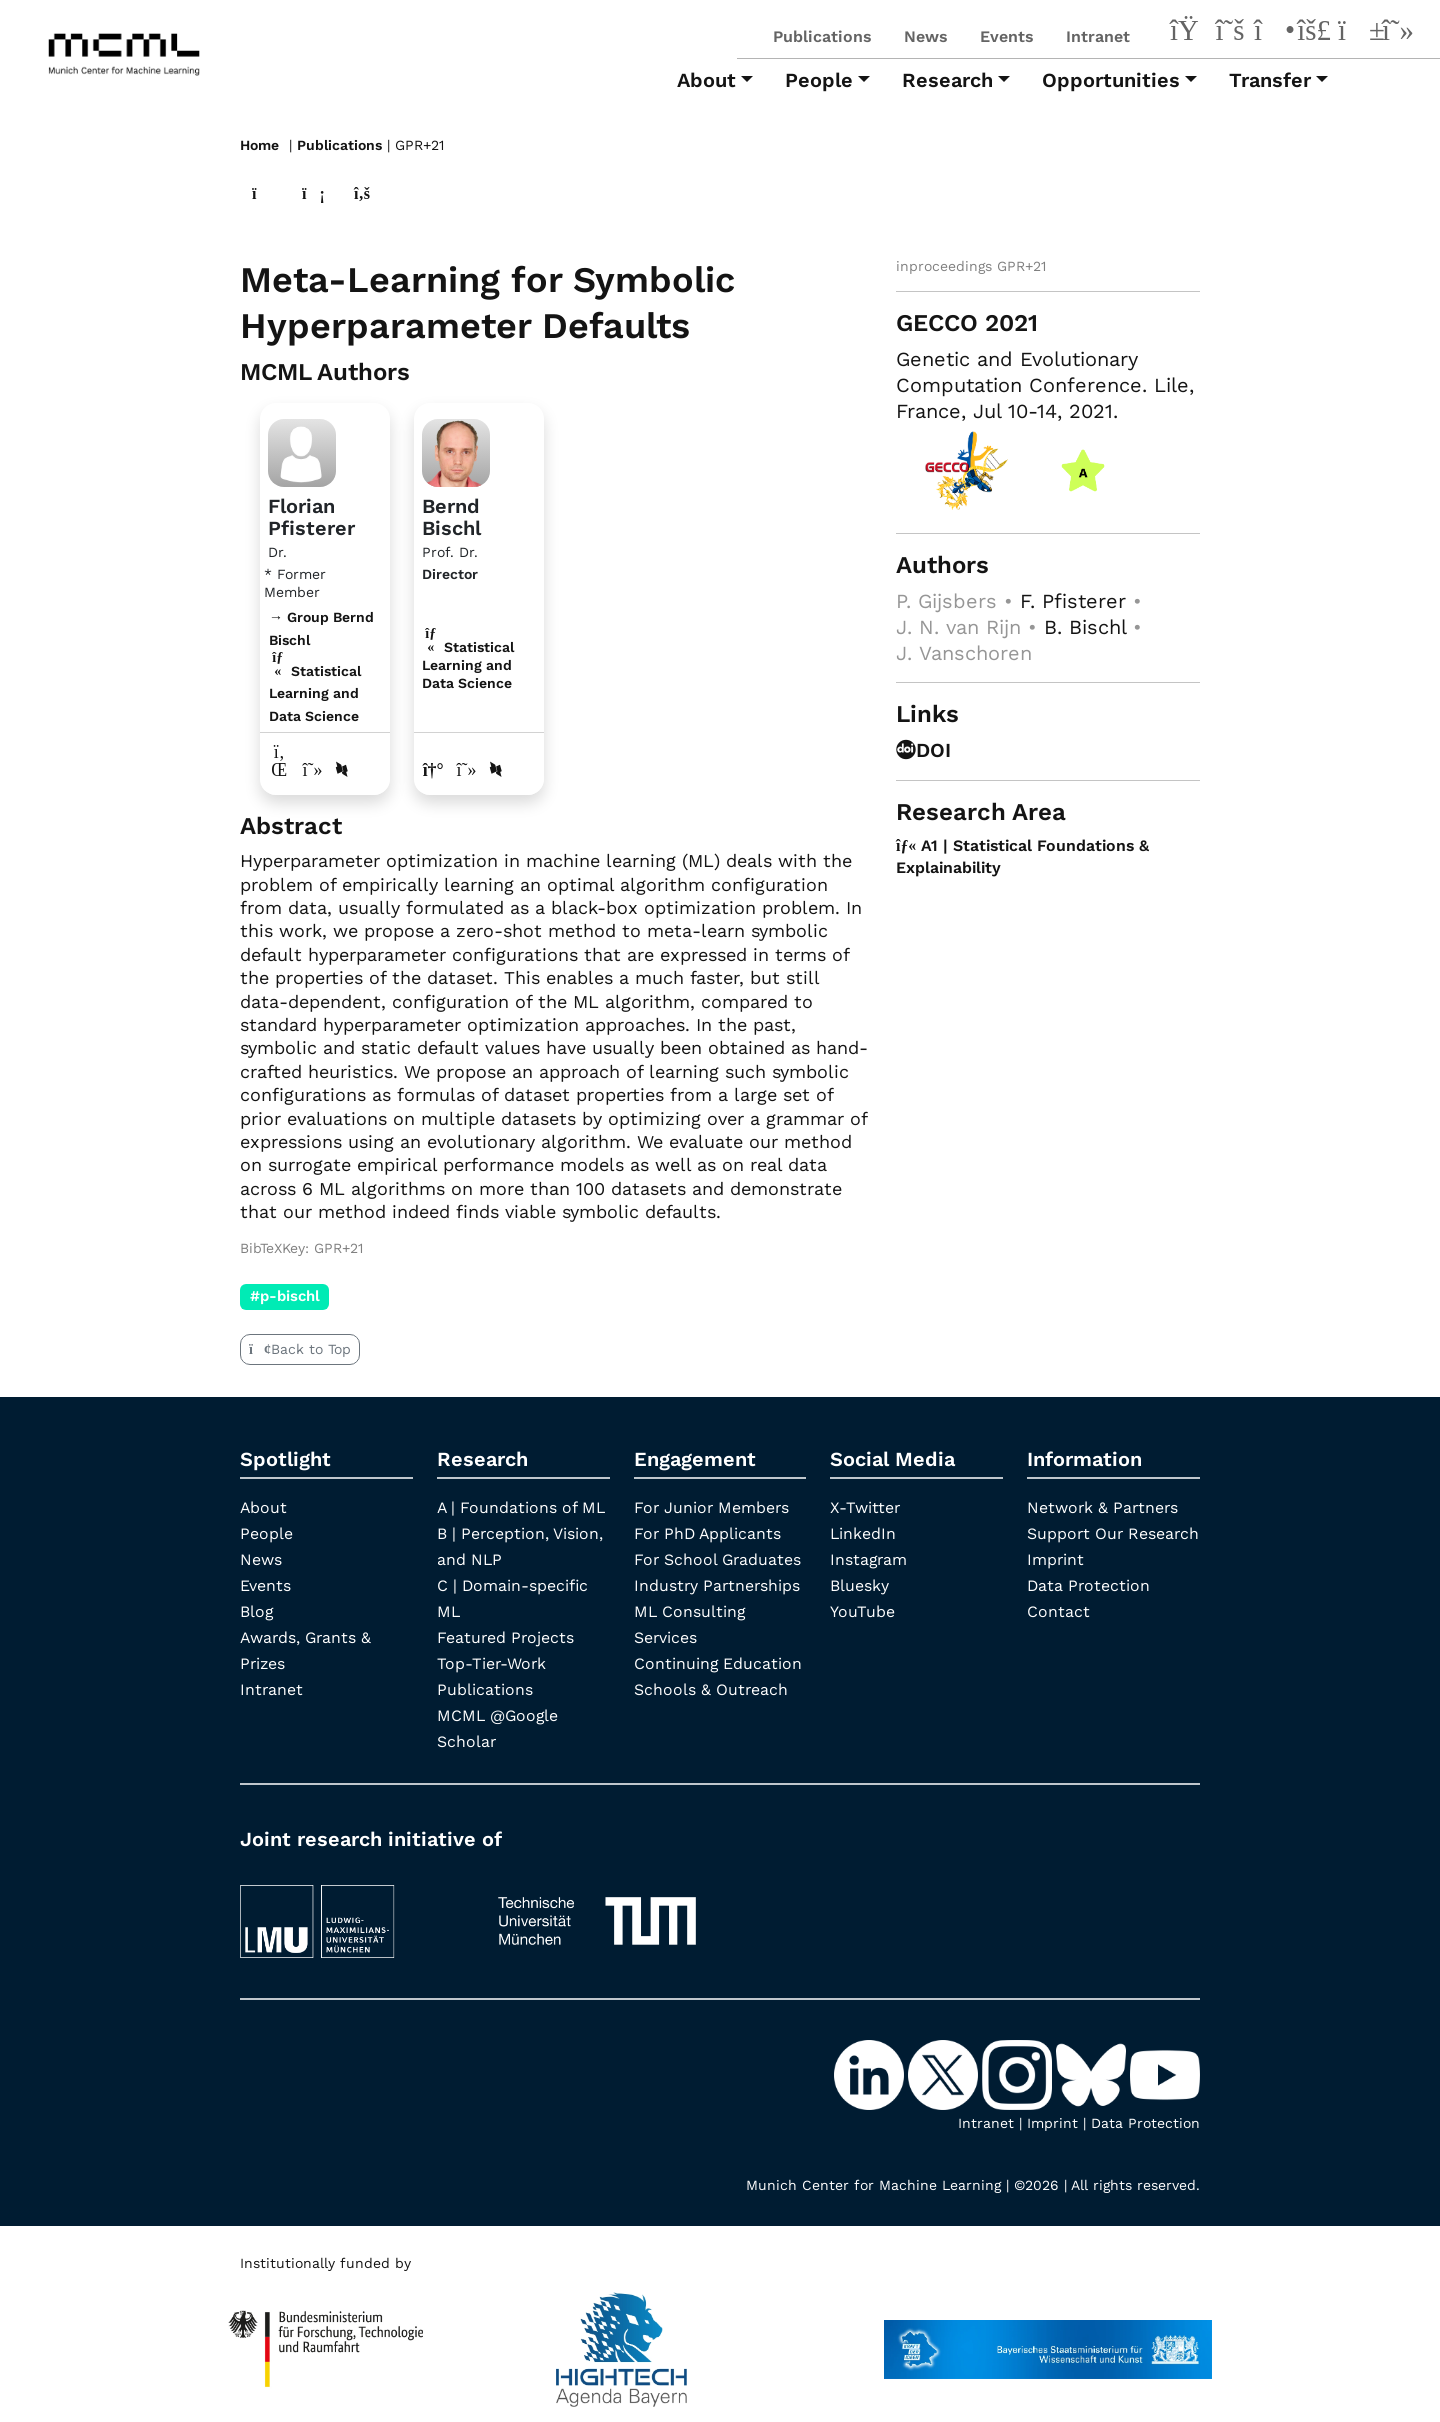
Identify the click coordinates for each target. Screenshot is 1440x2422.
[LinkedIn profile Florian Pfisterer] (279, 768)
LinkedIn (863, 1532)
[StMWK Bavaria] (1048, 2339)
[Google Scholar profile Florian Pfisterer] (313, 768)
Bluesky (859, 1584)
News (926, 36)
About (264, 1506)
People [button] (819, 80)
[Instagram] (1272, 33)
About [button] (706, 80)
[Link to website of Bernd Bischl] (433, 768)
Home (259, 145)
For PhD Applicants (709, 1532)
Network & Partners (1104, 1506)
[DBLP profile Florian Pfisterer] (342, 768)
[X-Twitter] (1230, 33)
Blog (257, 1610)
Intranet (1098, 36)
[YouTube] (1356, 33)
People (266, 1532)
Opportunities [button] (1111, 80)
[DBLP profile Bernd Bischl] (496, 768)
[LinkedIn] (1188, 33)
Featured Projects (506, 1636)
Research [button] (947, 80)
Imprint (1056, 1584)
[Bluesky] (1314, 33)
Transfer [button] (1270, 80)
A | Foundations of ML (522, 1506)
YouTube (862, 1610)
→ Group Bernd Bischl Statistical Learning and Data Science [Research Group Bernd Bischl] (321, 665)
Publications (822, 36)
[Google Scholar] (1398, 33)
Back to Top (300, 1348)
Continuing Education (718, 1662)
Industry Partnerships (718, 1584)
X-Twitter (865, 1506)
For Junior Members (713, 1506)
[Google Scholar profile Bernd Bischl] (467, 768)
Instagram (869, 1558)
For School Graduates (719, 1558)
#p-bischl (285, 1296)
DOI (923, 749)
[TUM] (597, 1910)
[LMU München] (351, 1910)
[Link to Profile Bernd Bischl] (456, 449)
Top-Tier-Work (492, 1662)
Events (1007, 36)
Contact (1058, 1636)
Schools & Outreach (711, 1688)
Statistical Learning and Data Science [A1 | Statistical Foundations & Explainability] (468, 664)
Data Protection (1089, 1610)
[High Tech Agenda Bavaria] (326, 2339)
